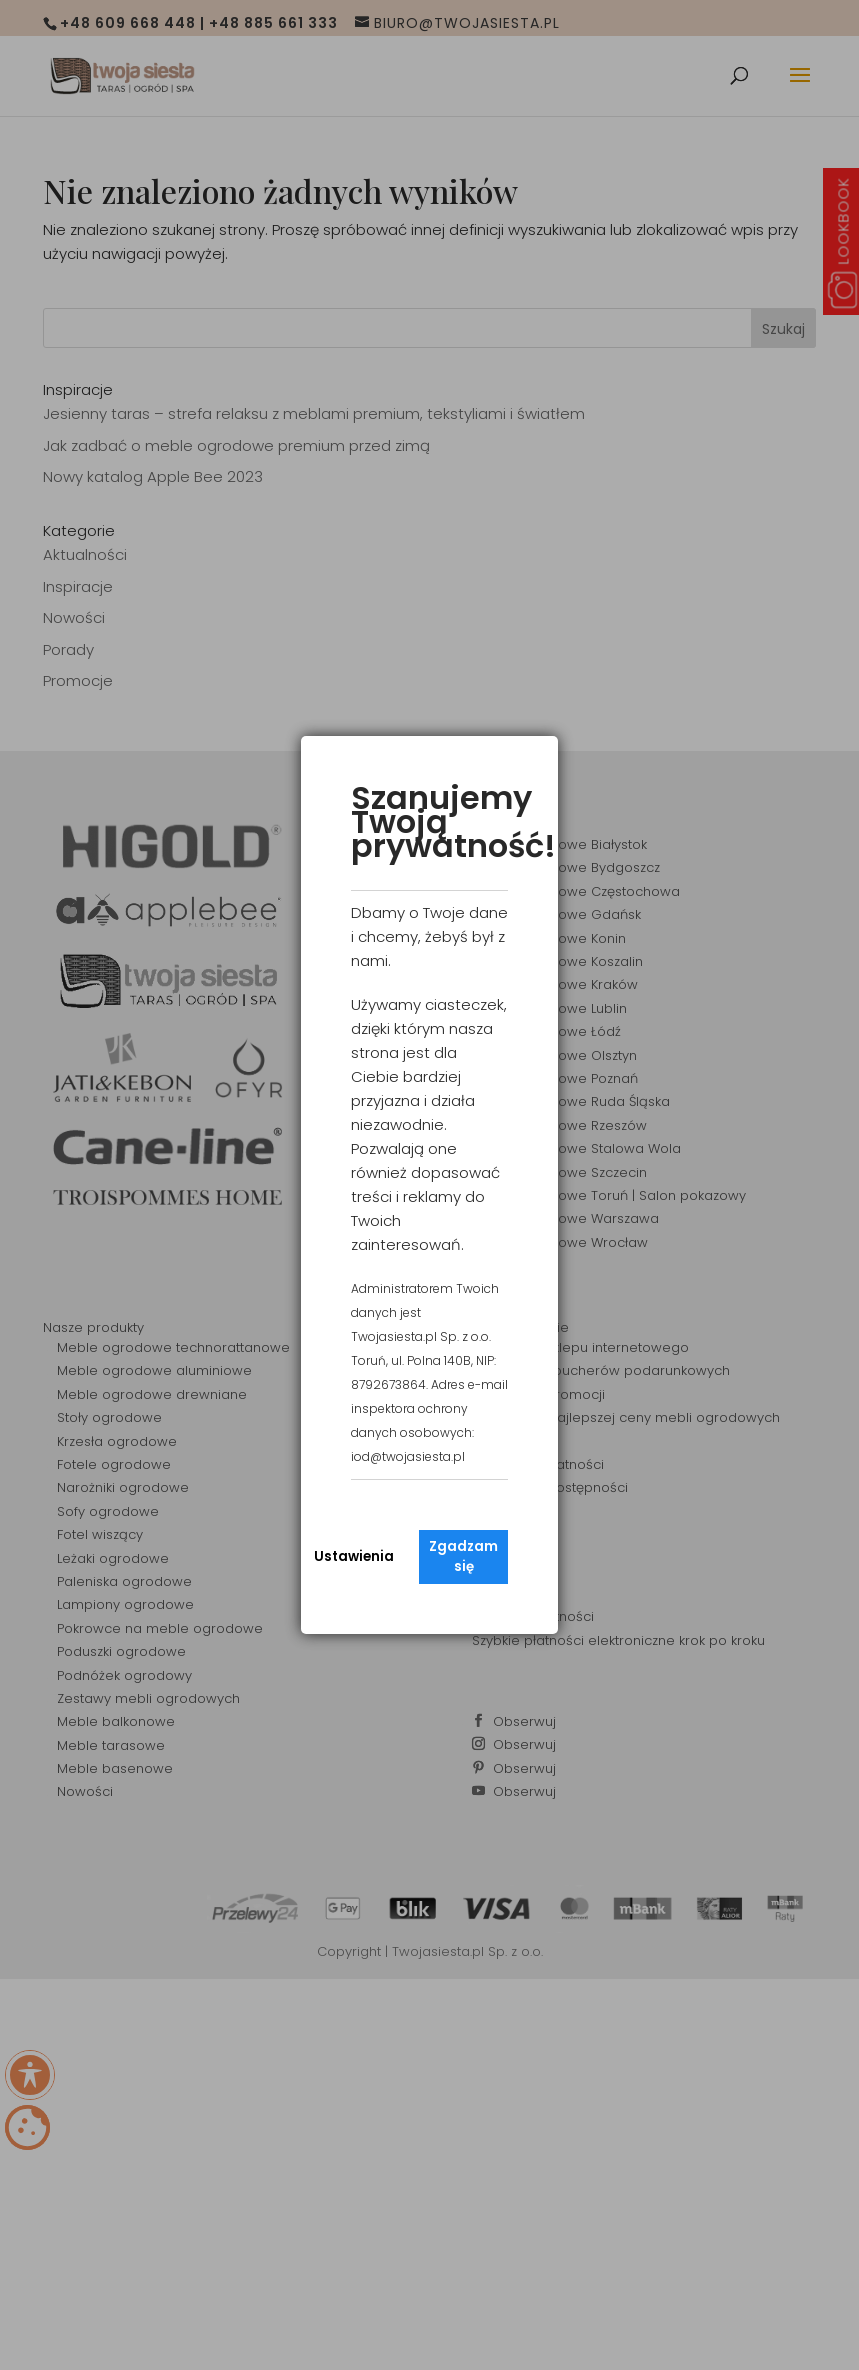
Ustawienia (354, 1556)
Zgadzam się (463, 1556)
